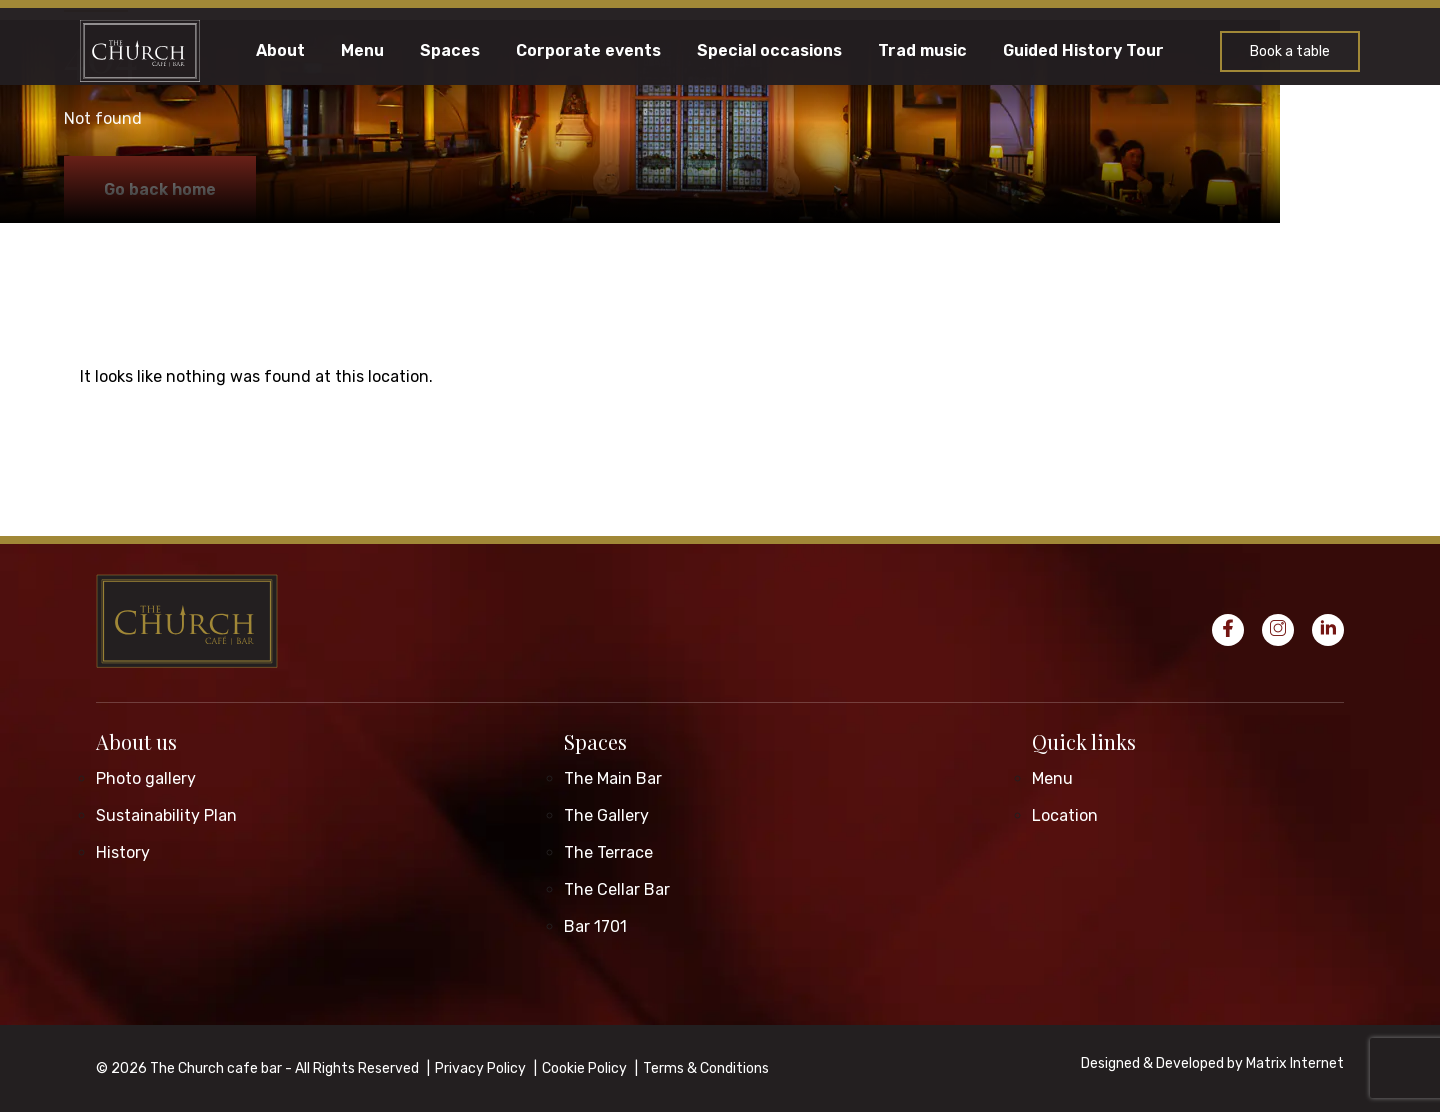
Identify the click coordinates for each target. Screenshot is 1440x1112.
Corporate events (588, 51)
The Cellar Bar (617, 889)
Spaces (450, 51)
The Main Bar (613, 778)
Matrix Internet (1295, 1063)
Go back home (160, 189)
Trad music (922, 51)
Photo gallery (146, 778)
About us (136, 741)
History (123, 852)
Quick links (1084, 741)
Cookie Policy (584, 1068)
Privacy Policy (480, 1068)
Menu (362, 51)
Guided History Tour (1083, 51)
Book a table (1290, 51)
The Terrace (608, 852)
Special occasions (769, 51)
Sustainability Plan (166, 815)
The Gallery (606, 815)
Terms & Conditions (706, 1068)
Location (1065, 815)
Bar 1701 (595, 926)
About (280, 51)
